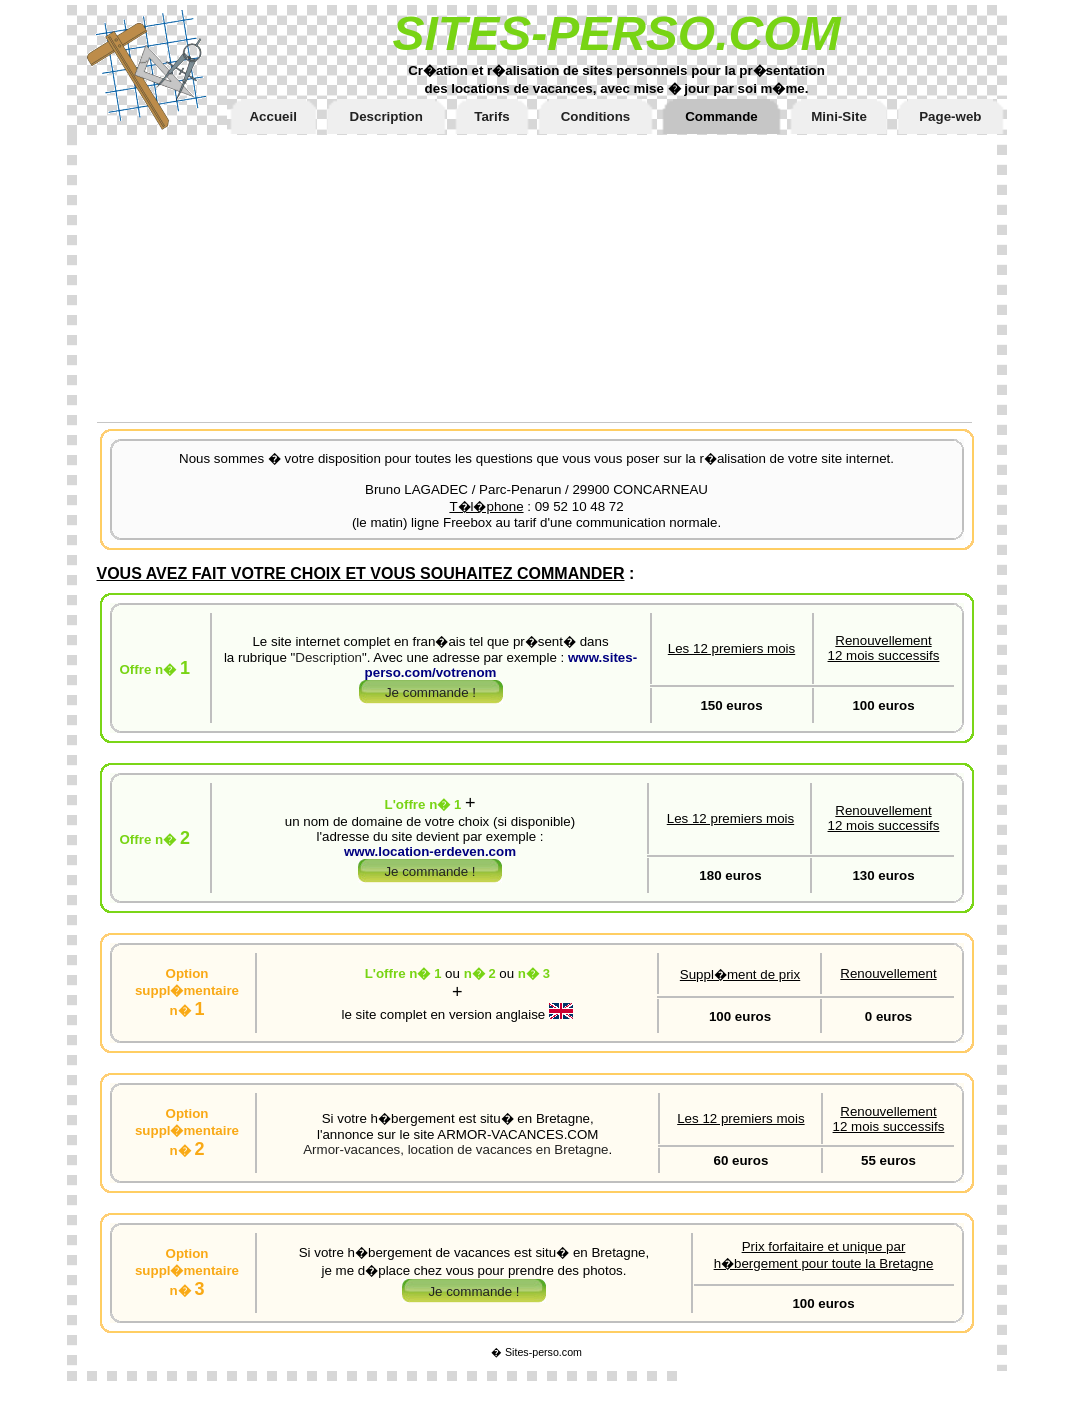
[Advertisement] (547, 275)
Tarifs (491, 116)
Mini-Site (839, 116)
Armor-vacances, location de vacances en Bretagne (455, 1149)
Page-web (950, 116)
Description (386, 116)
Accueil (272, 116)
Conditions (596, 116)
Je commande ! (430, 692)
